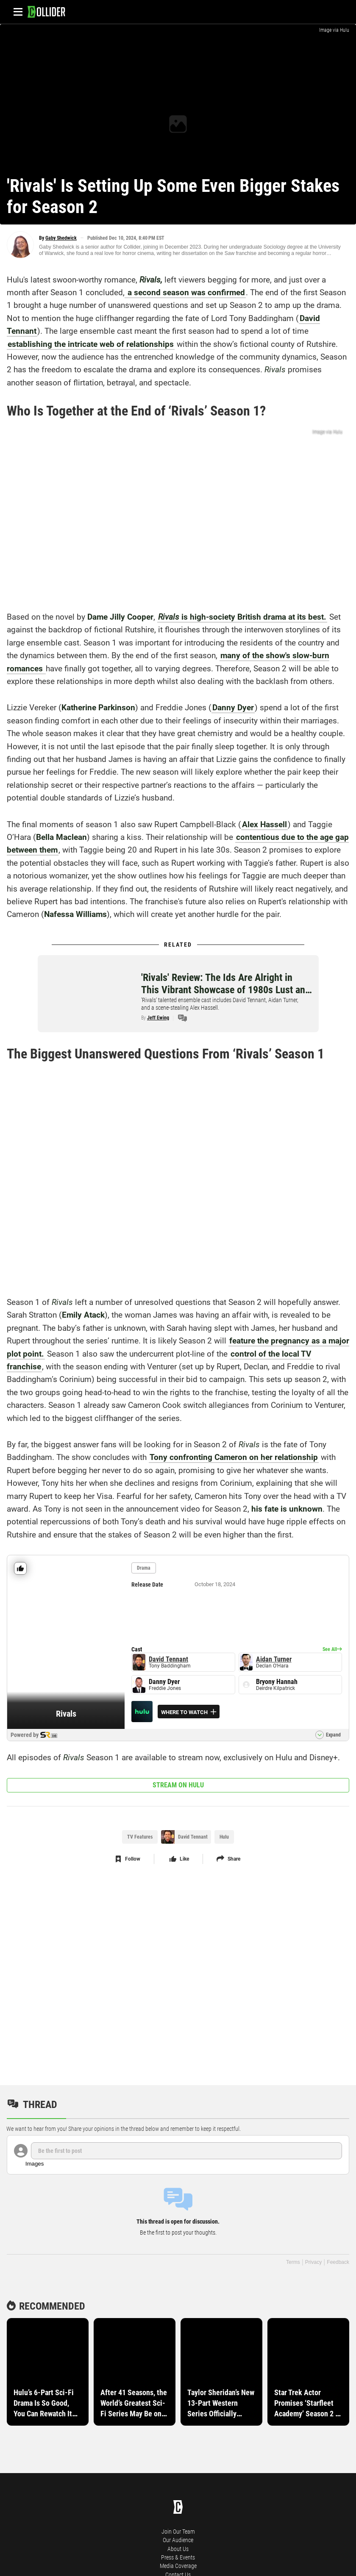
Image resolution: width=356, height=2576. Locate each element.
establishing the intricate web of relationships (91, 340)
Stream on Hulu (178, 1782)
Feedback (338, 2262)
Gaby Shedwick (61, 238)
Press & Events (178, 2557)
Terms (293, 2262)
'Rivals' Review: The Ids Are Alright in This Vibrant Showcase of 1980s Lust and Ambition (225, 980)
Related (178, 941)
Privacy (313, 2262)
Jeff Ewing (158, 1014)
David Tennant (168, 1656)
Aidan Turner (274, 1656)
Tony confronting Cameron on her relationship (234, 1454)
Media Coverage (178, 2565)
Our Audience (178, 2540)
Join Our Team (178, 2531)
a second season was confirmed (185, 289)
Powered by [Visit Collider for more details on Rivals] (34, 1731)
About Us (178, 2549)
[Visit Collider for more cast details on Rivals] (332, 1645)
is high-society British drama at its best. (242, 613)
